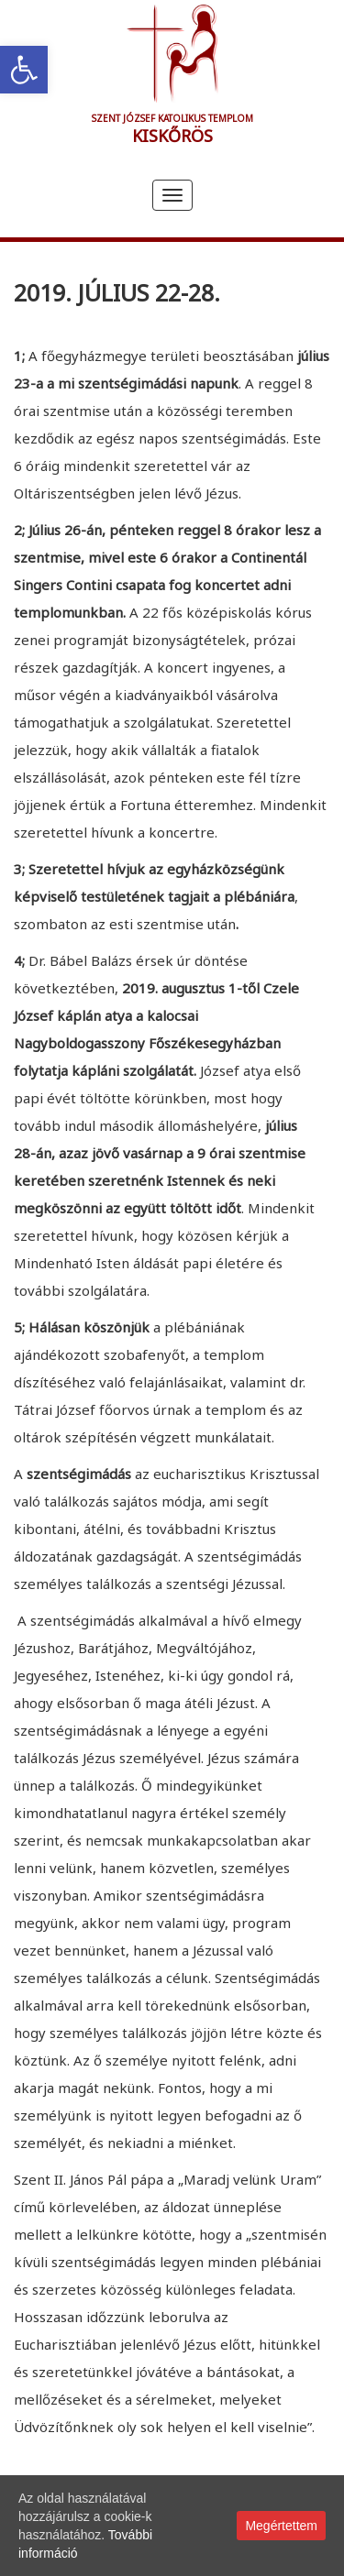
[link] (24, 69)
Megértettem (281, 2525)
